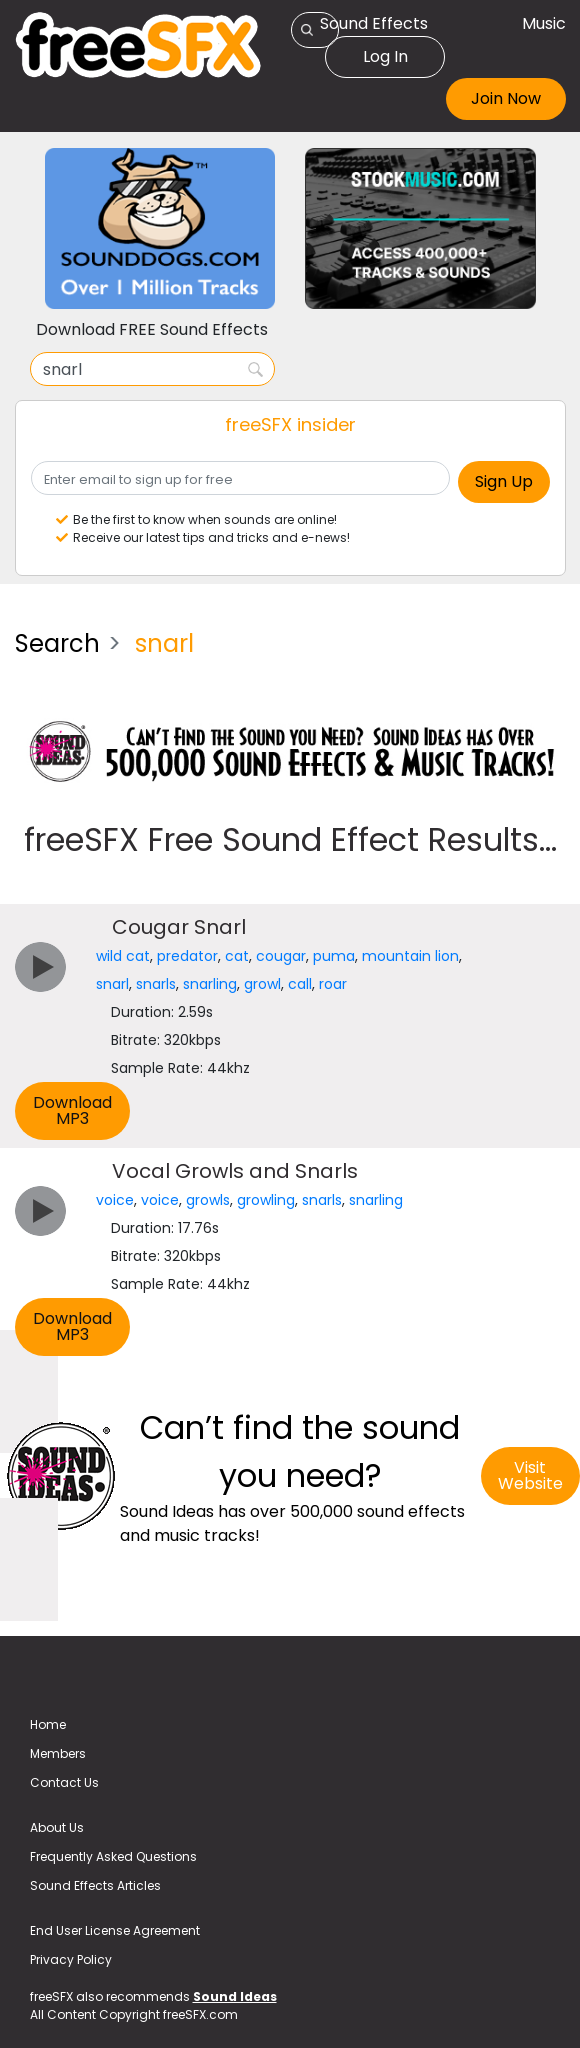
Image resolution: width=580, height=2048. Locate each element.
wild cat (123, 956)
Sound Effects (374, 23)
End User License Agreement (115, 1930)
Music (544, 23)
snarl (112, 984)
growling (266, 1200)
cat (237, 956)
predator (187, 956)
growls (208, 1200)
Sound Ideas (235, 1996)
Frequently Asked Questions (113, 1856)
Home (48, 1724)
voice (115, 1200)
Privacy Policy (71, 1959)
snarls (156, 984)
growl (262, 984)
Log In (385, 56)
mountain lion (410, 956)
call (300, 984)
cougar (281, 956)
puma (334, 956)
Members (58, 1753)
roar (333, 984)
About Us (57, 1827)
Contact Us (64, 1782)
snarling (210, 984)
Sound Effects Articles (95, 1885)
